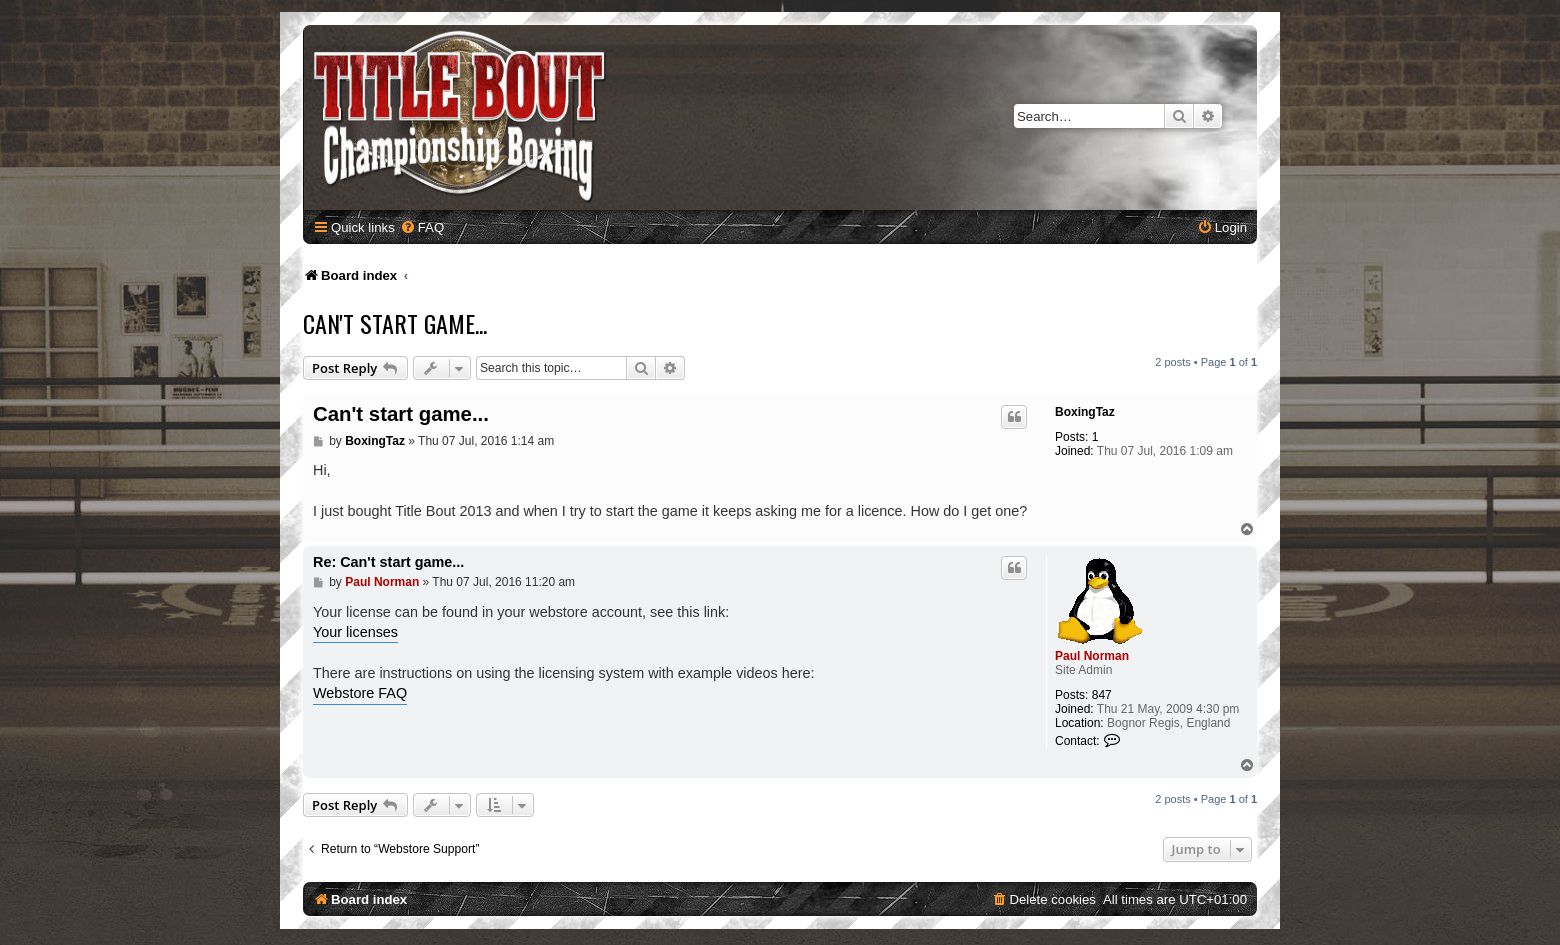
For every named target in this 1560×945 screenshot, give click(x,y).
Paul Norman (1092, 656)
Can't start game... (395, 323)
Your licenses (355, 632)
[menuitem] (422, 227)
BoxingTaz (1085, 412)
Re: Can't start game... (388, 562)
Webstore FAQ (360, 693)
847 (1102, 695)
